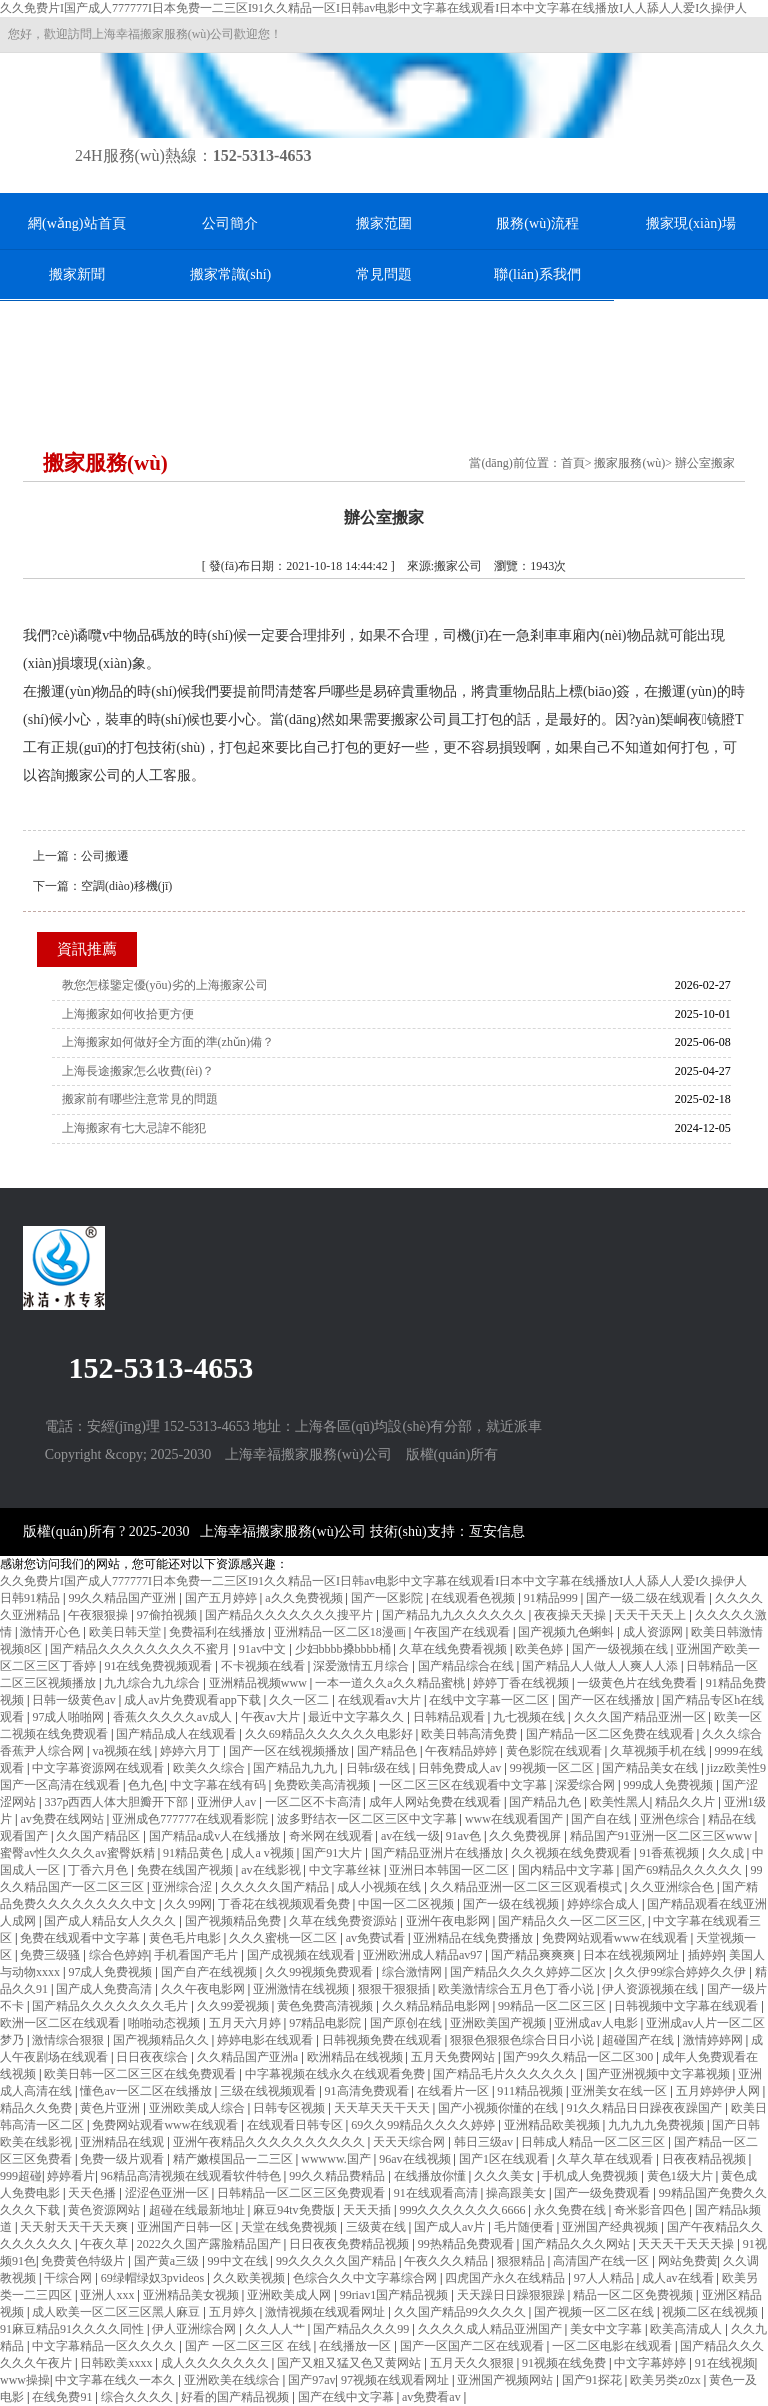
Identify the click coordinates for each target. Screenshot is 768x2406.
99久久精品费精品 (338, 2176)
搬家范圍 (384, 223)
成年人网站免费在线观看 (436, 1802)
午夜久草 (105, 2244)
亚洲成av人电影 (597, 2023)
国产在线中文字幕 (347, 2397)
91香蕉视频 (670, 1853)
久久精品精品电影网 (437, 2006)
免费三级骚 (51, 1955)
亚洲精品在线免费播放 (474, 1938)
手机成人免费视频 (591, 2176)
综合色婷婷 (119, 1955)
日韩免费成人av (461, 1768)
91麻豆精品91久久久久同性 (73, 2329)
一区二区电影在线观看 (613, 2346)
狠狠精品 (522, 2261)
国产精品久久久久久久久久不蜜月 (141, 1649)
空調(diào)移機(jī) (126, 886)
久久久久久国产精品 (276, 1887)
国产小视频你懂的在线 (499, 2108)
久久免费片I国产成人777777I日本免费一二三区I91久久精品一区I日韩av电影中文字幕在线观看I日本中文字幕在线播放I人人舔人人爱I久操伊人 (373, 8)
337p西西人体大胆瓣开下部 (117, 1802)
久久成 (727, 1853)
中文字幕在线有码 (219, 1785)
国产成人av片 (451, 2227)
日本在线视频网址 (632, 1955)
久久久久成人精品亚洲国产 (491, 2329)
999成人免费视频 (669, 1785)
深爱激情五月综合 (362, 1666)
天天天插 (368, 2210)
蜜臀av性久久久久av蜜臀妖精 (79, 1853)
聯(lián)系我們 (537, 274)
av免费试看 (377, 1938)
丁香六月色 (99, 1870)
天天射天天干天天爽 (75, 2227)
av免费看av (433, 2397)
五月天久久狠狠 (473, 2363)
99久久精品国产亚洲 (123, 1598)
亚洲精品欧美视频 (553, 2125)
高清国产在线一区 (602, 2261)
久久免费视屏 (526, 1836)
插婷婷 (706, 1955)
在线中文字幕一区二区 (490, 1700)
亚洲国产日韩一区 (186, 2227)
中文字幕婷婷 (651, 2363)
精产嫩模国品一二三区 (234, 2159)
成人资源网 (654, 1632)
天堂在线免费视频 (290, 2227)
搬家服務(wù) (629, 463)
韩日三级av (485, 2142)
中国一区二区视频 (407, 1904)
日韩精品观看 (450, 1717)
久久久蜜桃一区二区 (284, 1938)
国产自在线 (602, 1819)
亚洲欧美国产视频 (499, 2023)
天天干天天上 (651, 1615)
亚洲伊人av (228, 1802)
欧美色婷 (540, 1649)
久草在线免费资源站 (344, 1921)
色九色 (146, 1785)
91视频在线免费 (565, 2363)
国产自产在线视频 (210, 1972)
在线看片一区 (454, 2091)
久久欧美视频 (250, 2278)
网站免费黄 (688, 2261)
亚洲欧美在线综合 (233, 2380)
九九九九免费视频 (657, 2125)
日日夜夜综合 (153, 2057)
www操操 (25, 2380)
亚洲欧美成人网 (290, 2295)
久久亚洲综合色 (673, 1887)
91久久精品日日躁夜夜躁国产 (645, 2108)
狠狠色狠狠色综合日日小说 (523, 2040)
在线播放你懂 (431, 2176)
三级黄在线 (377, 2227)
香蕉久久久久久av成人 (174, 1717)
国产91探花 (593, 2380)
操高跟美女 (517, 2193)
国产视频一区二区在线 (595, 2312)
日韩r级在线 (379, 1768)
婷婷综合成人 (604, 1904)
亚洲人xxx (108, 2295)
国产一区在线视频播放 (290, 1751)
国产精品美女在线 (651, 1768)
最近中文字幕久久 (357, 1717)
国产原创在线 (407, 2023)
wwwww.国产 (337, 2159)
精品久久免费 (37, 2108)
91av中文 (264, 1649)
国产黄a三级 (168, 2261)
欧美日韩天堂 (126, 1632)
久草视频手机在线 (659, 1751)
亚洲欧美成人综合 (198, 2108)
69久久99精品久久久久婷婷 (424, 2125)
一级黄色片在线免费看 (638, 1683)
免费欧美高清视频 (323, 1785)
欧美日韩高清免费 (470, 1734)
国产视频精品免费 (234, 1921)
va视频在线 (123, 1751)
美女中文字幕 (607, 2329)
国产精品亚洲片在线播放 (438, 1853)
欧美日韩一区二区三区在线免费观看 (141, 2074)
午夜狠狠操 (99, 1615)
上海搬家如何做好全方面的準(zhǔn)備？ (168, 1042)
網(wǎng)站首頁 (76, 223)
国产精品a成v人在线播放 (216, 1836)
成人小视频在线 (380, 1887)
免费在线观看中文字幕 (81, 1938)
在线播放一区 (356, 2346)
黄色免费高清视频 (326, 2006)
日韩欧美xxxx (117, 2363)
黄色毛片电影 (186, 1938)
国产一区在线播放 (607, 1700)
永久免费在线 (571, 2210)
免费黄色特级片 (84, 2261)
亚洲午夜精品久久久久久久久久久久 (270, 2142)
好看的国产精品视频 (236, 2397)
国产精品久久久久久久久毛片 (111, 2006)
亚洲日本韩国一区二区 (450, 1870)
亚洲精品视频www (259, 1683)
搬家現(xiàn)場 (690, 223)
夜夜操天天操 (571, 1615)
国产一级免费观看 (603, 2193)
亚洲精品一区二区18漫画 (341, 1632)
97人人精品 (605, 2278)
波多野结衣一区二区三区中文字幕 (368, 1819)
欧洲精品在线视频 (356, 2057)
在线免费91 (63, 2397)
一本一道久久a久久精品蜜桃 (391, 1683)
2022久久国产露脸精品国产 (210, 2244)
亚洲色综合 (671, 1819)
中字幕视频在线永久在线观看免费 (336, 2074)
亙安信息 (497, 1531)
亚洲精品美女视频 (192, 2295)
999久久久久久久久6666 (463, 2210)
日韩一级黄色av (75, 1700)
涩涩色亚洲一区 (168, 2193)
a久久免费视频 (305, 1598)
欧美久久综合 (210, 1768)
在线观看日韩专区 (296, 2125)
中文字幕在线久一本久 (116, 2380)
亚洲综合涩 (183, 1887)
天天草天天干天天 (383, 2108)
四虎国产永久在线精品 (506, 2278)
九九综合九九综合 (153, 1683)
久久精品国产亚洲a (249, 2057)
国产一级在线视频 (512, 1904)
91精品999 (552, 1598)
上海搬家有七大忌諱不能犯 (134, 1128)
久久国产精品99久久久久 (461, 2312)
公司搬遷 (105, 856)
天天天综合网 (410, 2142)
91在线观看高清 (437, 2193)
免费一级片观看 (123, 2159)
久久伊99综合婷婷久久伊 (681, 1972)
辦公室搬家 (705, 463)
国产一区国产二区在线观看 (473, 2346)
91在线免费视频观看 (159, 1666)
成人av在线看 (679, 2278)
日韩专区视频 (290, 2108)
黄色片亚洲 (111, 2108)
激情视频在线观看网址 (326, 2312)
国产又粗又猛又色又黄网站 (350, 2363)
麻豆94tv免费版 (295, 2210)
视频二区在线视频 (711, 2312)
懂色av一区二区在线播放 (147, 2091)
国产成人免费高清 (105, 1989)
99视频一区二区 (553, 1768)
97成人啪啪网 (69, 1717)
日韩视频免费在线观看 (383, 2040)
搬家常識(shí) (231, 274)
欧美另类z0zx (667, 2380)
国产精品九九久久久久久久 (455, 1615)
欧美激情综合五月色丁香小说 (517, 1989)
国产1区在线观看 (505, 2159)
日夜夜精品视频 (705, 2159)
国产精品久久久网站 (577, 2244)
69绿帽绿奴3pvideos (154, 2278)
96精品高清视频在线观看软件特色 (192, 2176)
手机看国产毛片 (197, 1955)
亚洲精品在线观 (123, 2142)
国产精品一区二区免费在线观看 (611, 1734)
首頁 (573, 463)
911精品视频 (531, 2091)
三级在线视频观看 (269, 2091)
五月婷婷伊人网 (719, 2091)
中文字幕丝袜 (346, 1870)
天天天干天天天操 (687, 2244)
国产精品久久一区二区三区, (573, 1921)
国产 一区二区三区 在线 (249, 2346)
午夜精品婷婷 (462, 1751)
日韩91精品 (31, 1598)
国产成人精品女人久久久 (111, 1921)
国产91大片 (333, 1853)
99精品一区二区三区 (553, 2006)
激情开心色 (51, 1632)
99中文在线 (239, 2261)
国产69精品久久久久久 (683, 1870)
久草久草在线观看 (606, 2159)
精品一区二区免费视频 (634, 2295)
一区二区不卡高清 (314, 1802)
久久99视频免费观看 (320, 1972)
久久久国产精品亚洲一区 (641, 1717)
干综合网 (69, 2278)
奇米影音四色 (651, 2210)
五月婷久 (234, 2312)
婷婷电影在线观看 (266, 2040)
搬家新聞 (77, 274)
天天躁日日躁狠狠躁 (512, 2295)
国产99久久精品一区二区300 (579, 2057)
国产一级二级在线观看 (647, 1598)
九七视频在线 (530, 1717)
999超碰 (21, 2176)
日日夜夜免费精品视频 (350, 2244)
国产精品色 (388, 1751)
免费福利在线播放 (218, 1632)
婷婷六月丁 (191, 1751)
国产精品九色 (546, 1802)
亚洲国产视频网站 (506, 2380)
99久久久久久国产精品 (337, 2261)
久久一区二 (300, 1700)
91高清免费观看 (368, 2091)
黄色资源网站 (105, 2210)
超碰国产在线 (639, 2040)
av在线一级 (410, 1836)
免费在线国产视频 (186, 1870)
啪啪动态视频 (165, 2023)
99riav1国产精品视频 (396, 2295)
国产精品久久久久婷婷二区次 (529, 1972)
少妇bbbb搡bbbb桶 (344, 1649)
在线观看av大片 (381, 1700)
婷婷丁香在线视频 (522, 1683)
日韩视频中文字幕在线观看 (687, 2006)
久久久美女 (505, 2176)
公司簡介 (230, 223)
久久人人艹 (276, 2329)
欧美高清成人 (687, 2329)
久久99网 (188, 1904)
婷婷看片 (71, 2176)
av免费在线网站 (63, 1819)
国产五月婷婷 (222, 1598)
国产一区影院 (388, 1598)
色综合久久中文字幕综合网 (366, 2278)
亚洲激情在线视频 (302, 1989)
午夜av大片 (272, 1717)
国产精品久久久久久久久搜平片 (290, 1615)
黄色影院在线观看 (555, 1751)
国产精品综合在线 (467, 1666)
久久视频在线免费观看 (572, 1853)
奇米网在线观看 (332, 1836)
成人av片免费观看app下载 (194, 1700)
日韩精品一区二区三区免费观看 (302, 2193)
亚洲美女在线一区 (620, 2091)
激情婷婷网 (714, 2040)
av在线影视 (272, 1870)
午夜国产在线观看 (463, 1632)
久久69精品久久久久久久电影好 (330, 1734)
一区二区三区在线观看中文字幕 (464, 1785)
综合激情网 (413, 1972)
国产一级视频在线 (621, 1649)
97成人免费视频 (111, 1972)
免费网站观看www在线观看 (616, 1938)
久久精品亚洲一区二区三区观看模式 (527, 1887)
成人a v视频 (263, 1853)
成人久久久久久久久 (216, 2363)
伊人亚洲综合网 (195, 2329)
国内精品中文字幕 (567, 1870)
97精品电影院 (326, 2023)
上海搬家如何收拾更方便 (128, 1014)
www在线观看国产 (515, 1819)
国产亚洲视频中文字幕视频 (659, 2074)
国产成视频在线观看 (302, 1955)
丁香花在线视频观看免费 (285, 1904)
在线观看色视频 (474, 1598)
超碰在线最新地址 (198, 2210)
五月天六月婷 (246, 2023)
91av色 (465, 1836)
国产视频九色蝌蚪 (567, 1632)
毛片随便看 (525, 2227)
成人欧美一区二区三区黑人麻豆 (117, 2312)
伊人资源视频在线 (651, 1989)
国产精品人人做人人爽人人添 (601, 1666)
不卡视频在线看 (264, 1666)
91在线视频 (725, 2363)
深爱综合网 (586, 1785)
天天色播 (93, 2193)
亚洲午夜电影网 (449, 1921)
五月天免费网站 (454, 2057)
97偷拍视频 (168, 1615)
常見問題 (384, 274)
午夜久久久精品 (447, 2261)
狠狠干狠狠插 (395, 1989)
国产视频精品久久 (162, 2040)
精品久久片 (686, 1802)
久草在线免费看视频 (454, 1649)
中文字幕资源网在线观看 (99, 1768)
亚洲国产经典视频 (611, 2227)
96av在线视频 (416, 2159)
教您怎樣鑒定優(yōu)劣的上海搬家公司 (165, 985)
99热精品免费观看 (467, 2244)
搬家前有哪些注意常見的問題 (140, 1099)
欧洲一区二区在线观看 (61, 2023)
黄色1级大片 (681, 2176)
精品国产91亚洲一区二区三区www (662, 1836)
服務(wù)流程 (537, 223)
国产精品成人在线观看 (177, 1734)
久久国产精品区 (99, 1836)
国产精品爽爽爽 (534, 1955)
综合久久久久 (138, 2397)
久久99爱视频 (234, 2006)
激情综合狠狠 (69, 2040)
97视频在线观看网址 (396, 2380)
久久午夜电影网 (204, 1989)
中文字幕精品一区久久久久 (105, 2346)
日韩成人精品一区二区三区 (594, 2142)
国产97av (311, 2380)
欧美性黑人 (620, 1802)
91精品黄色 (194, 1853)
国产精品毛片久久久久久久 (506, 2074)
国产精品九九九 (296, 1768)
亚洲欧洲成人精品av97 (424, 1955)
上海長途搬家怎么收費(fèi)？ (138, 1071)
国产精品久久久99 (362, 2329)
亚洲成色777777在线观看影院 (191, 1819)
